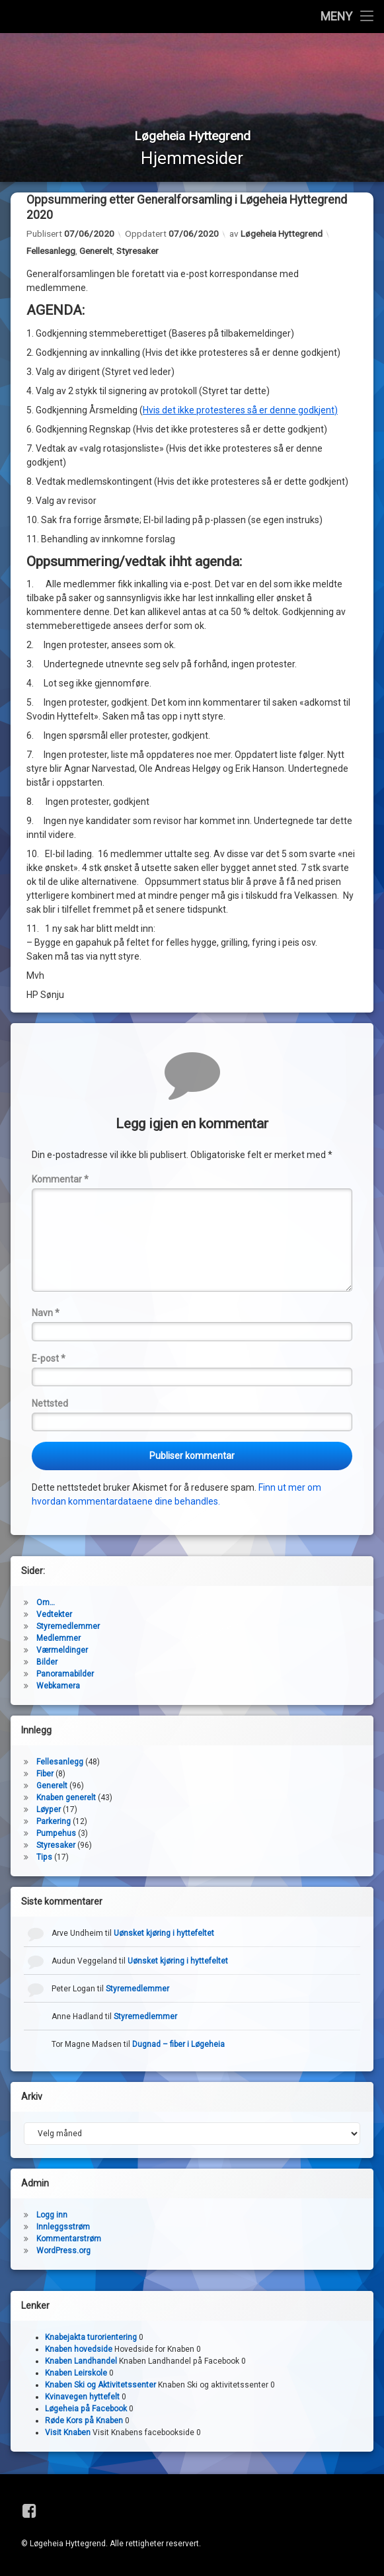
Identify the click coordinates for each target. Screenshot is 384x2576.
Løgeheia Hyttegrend (282, 234)
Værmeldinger (62, 1650)
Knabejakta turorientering (91, 2338)
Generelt (95, 252)
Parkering (53, 1822)
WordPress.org (63, 2251)
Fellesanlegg (50, 252)
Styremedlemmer (68, 1627)
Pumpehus (56, 1834)
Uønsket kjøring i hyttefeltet (164, 1934)
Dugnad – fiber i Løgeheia (178, 2045)
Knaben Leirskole (76, 2374)
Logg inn (51, 2215)
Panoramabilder (65, 1674)
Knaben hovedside (78, 2350)
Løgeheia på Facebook (86, 2410)
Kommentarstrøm (68, 2239)
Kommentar (60, 1180)
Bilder (47, 1662)
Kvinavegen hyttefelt (82, 2398)
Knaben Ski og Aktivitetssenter (100, 2386)
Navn (45, 1314)
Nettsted (50, 1404)
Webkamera (58, 1686)
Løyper (48, 1810)
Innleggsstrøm (63, 2227)
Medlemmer (58, 1638)
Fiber (45, 1774)
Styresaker (137, 252)
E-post (48, 1359)
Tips (44, 1857)
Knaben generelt (66, 1798)
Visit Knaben (68, 2433)
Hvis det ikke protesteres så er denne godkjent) (240, 410)
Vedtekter (54, 1615)
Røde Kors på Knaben (84, 2422)
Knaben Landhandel (81, 2362)
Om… (45, 1603)
